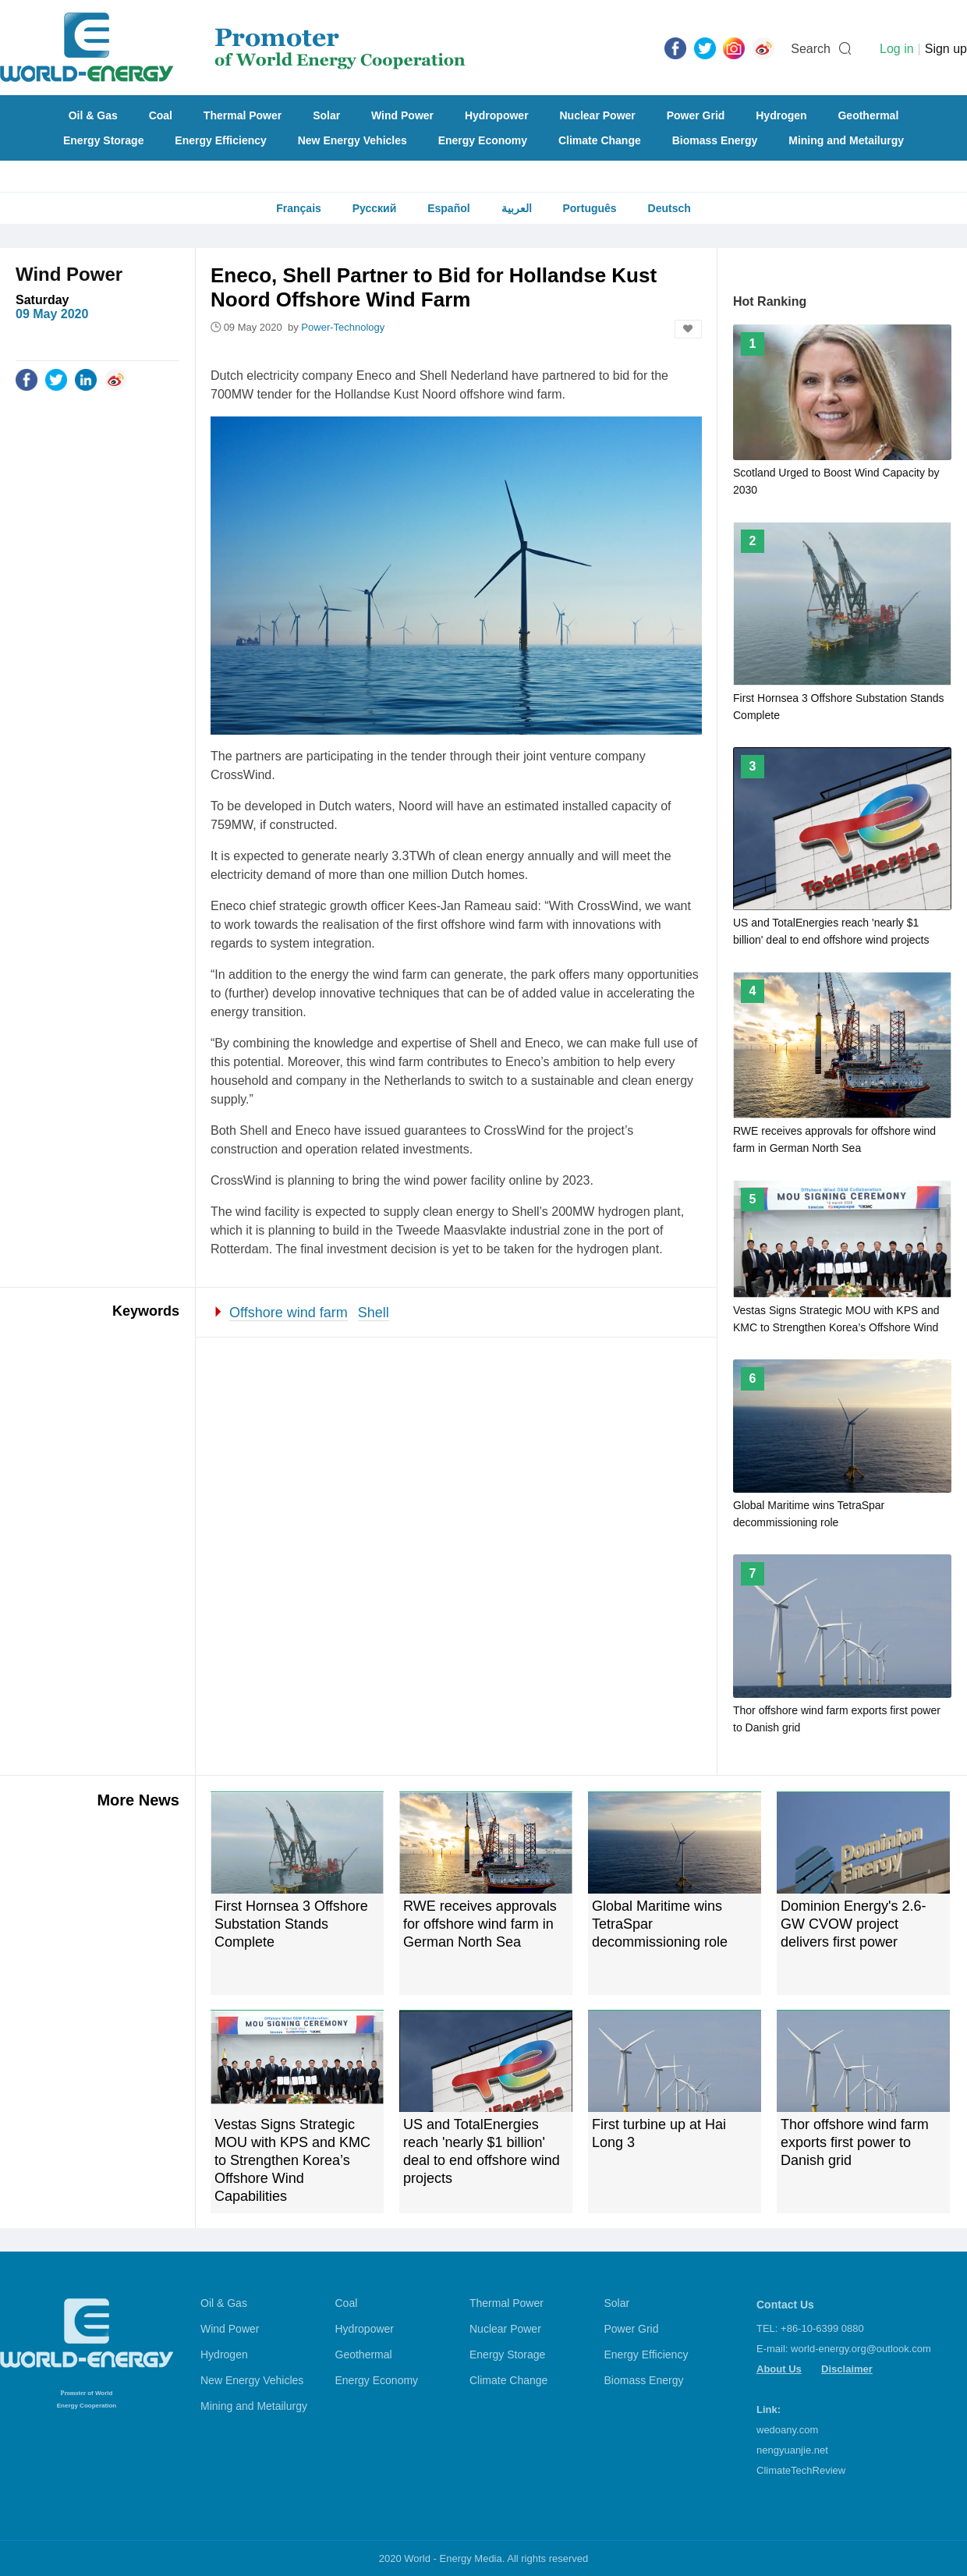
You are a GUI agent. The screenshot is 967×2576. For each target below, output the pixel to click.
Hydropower (497, 115)
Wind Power (402, 115)
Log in (897, 48)
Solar (326, 115)
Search (811, 48)
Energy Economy (482, 140)
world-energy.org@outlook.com (861, 2349)
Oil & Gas (93, 115)
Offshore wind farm (288, 1312)
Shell (373, 1312)
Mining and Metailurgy (846, 140)
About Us (779, 2369)
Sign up (946, 48)
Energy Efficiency (221, 140)
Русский (374, 208)
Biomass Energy (715, 140)
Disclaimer (847, 2369)
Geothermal (868, 115)
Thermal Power (243, 115)
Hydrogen (781, 115)
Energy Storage (103, 140)
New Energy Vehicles (352, 140)
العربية (516, 208)
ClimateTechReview (800, 2470)
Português (589, 208)
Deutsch (669, 208)
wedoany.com (787, 2430)
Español (448, 208)
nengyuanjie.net (792, 2450)
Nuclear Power (598, 115)
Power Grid (696, 115)
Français (298, 208)
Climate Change (599, 140)
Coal (160, 115)
